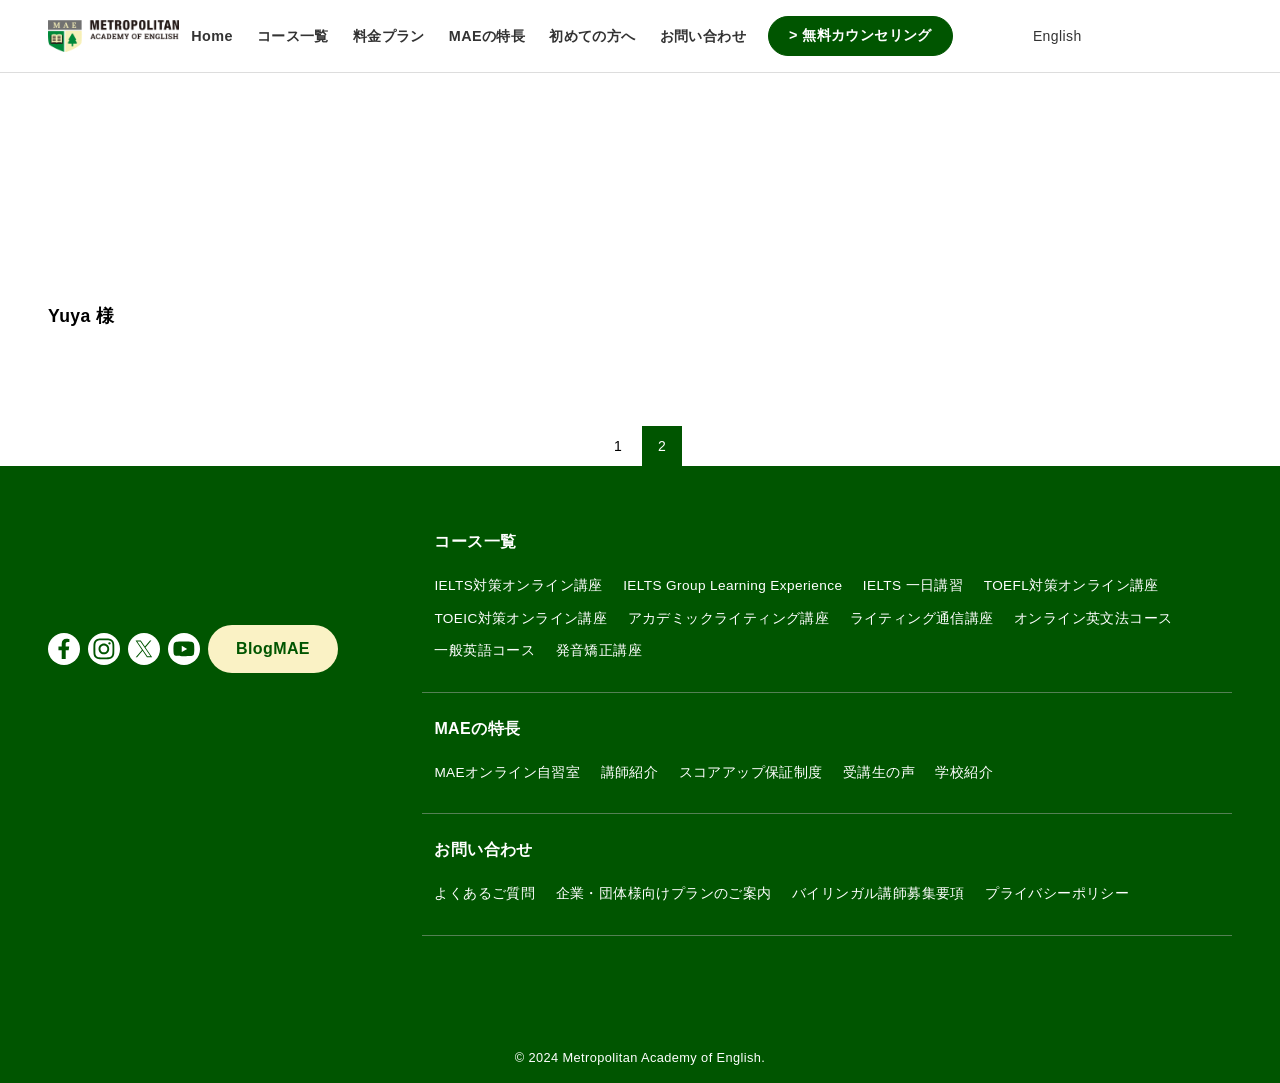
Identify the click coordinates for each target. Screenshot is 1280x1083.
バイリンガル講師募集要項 (878, 893)
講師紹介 (630, 772)
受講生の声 (879, 772)
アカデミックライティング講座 (729, 618)
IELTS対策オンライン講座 (518, 585)
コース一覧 (475, 541)
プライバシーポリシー (1057, 893)
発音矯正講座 (599, 650)
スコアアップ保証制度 (751, 772)
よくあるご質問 (484, 893)
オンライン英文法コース (1093, 618)
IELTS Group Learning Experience (732, 585)
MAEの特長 (477, 728)
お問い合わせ (483, 849)
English (1043, 36)
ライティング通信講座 (922, 618)
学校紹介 (964, 772)
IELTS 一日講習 (913, 585)
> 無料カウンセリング (860, 35)
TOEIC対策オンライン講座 (520, 618)
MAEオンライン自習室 (507, 772)
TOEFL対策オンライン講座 (1071, 585)
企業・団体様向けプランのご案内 (664, 893)
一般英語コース (484, 650)
